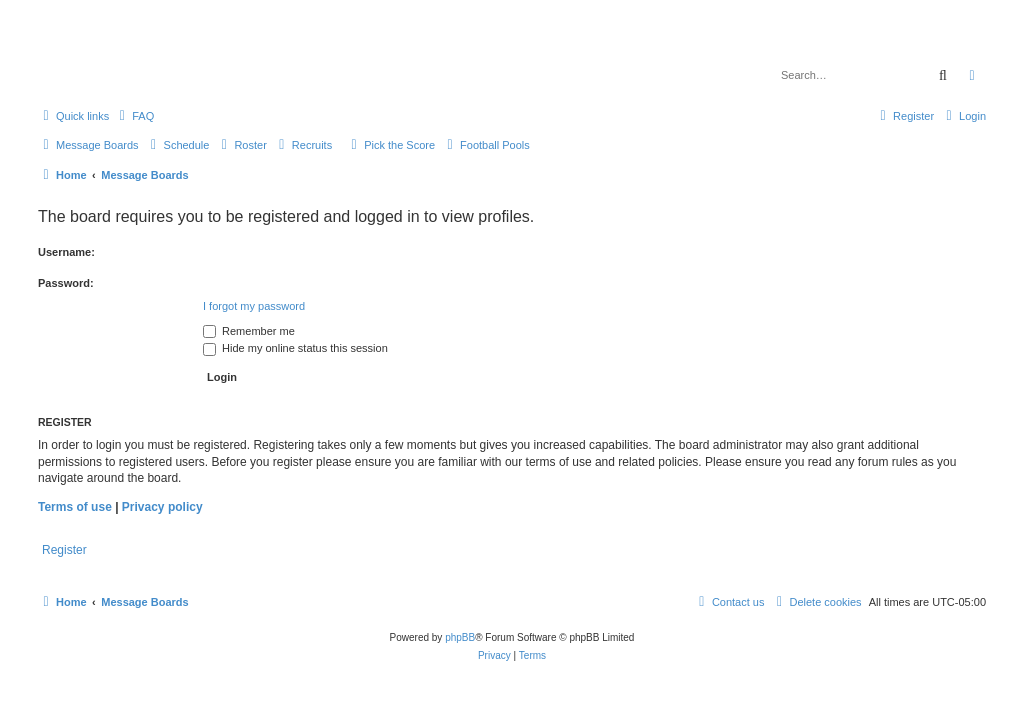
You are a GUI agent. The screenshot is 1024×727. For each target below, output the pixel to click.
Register (64, 550)
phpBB (460, 637)
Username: (66, 252)
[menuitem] (134, 116)
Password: (66, 283)
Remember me (249, 331)
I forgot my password (254, 306)
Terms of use (75, 507)
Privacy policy (162, 507)
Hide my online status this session (295, 348)
